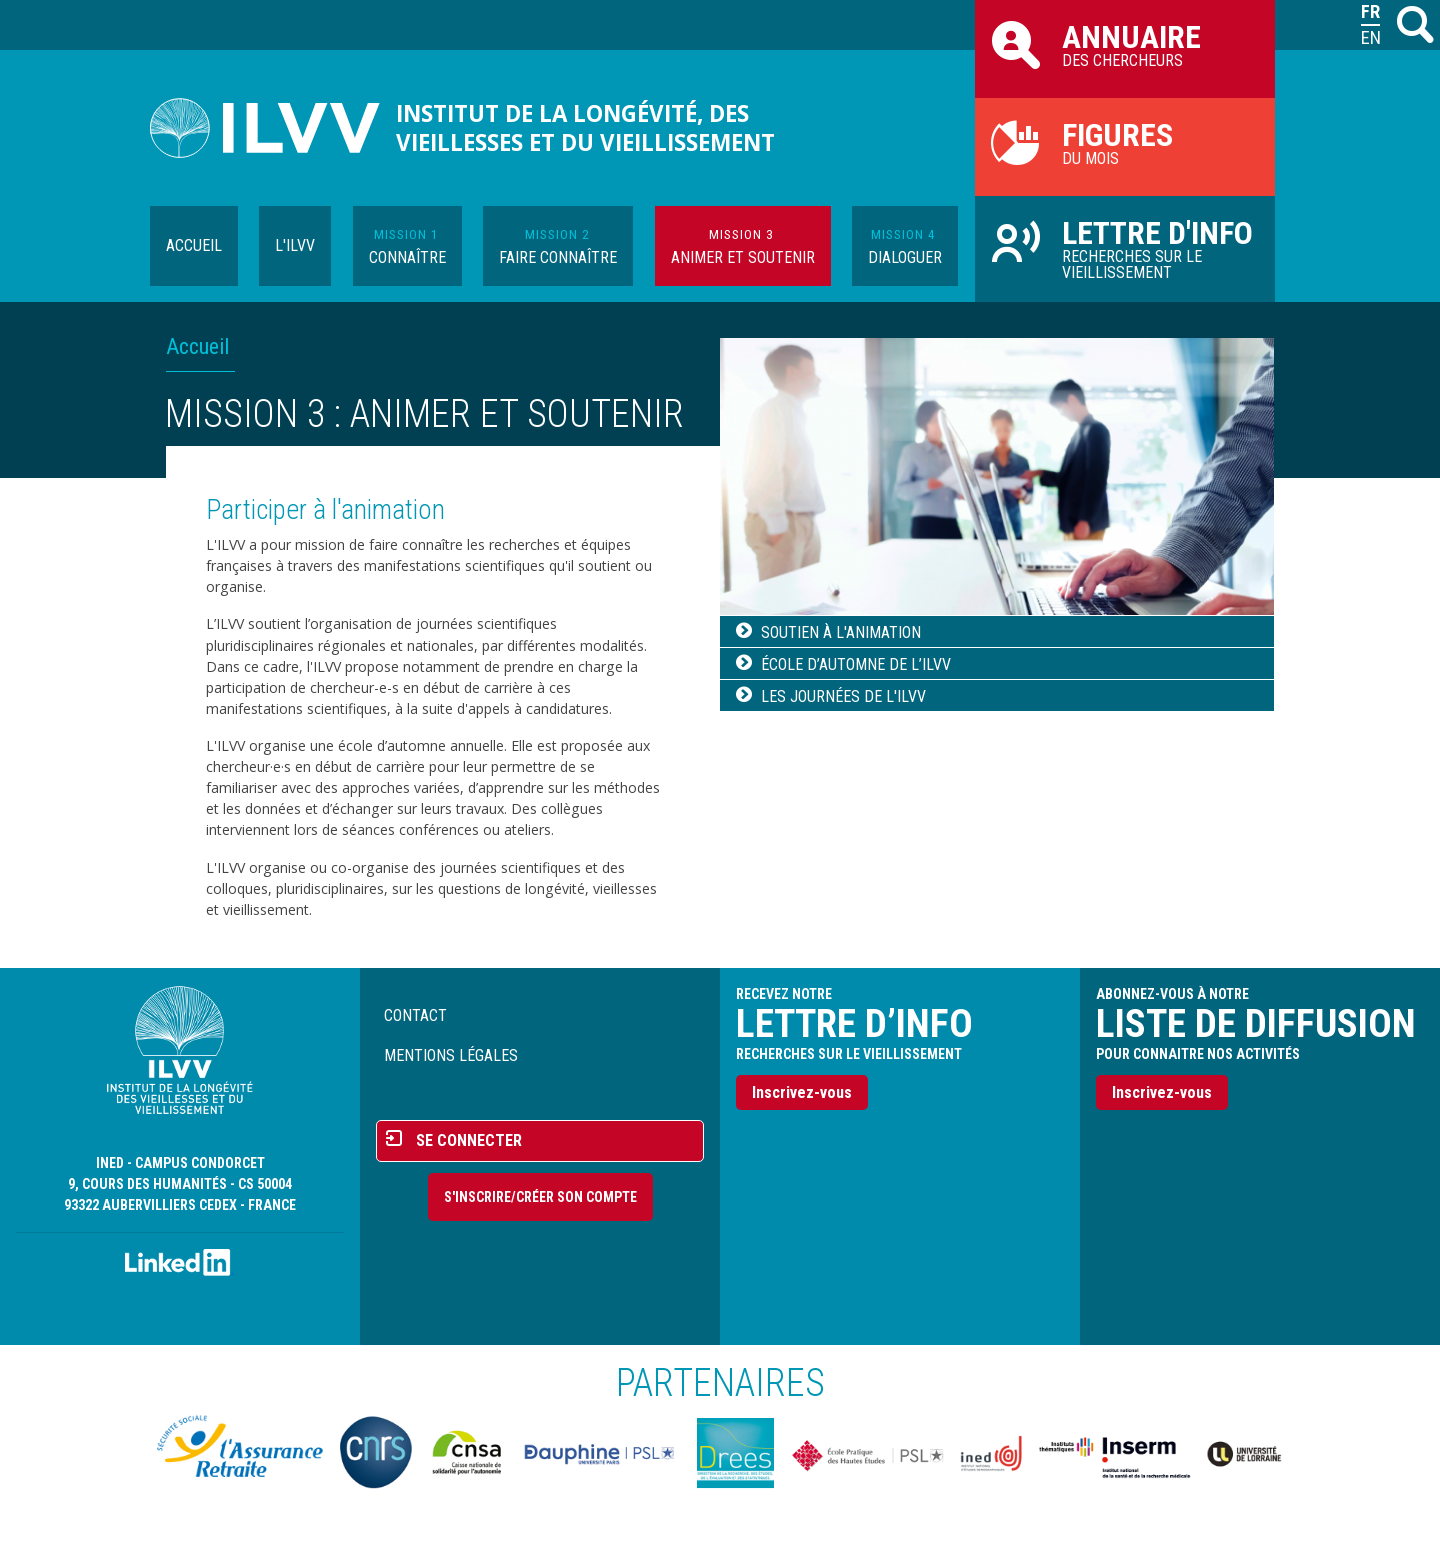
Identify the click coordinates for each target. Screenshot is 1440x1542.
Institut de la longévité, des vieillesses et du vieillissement (585, 128)
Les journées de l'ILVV (843, 696)
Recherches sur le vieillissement (1125, 248)
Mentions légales (451, 1055)
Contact (415, 1015)
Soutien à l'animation (841, 632)
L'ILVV (295, 245)
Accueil (194, 245)
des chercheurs (1125, 44)
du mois (1125, 142)
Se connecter (469, 1140)
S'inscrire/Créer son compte (540, 1197)
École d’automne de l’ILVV (856, 664)
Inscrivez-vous (802, 1092)
